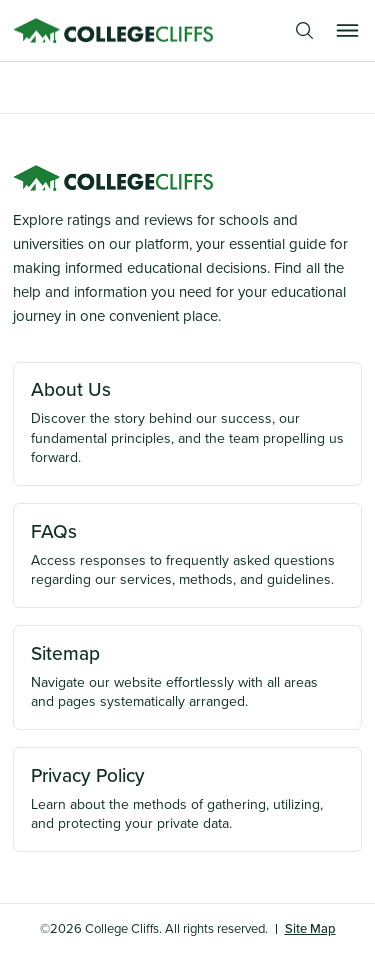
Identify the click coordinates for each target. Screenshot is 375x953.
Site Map (310, 928)
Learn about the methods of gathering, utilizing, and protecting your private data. (188, 798)
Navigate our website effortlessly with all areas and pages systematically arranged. (188, 676)
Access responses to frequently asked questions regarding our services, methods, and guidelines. (188, 554)
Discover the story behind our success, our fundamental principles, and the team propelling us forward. (188, 421)
